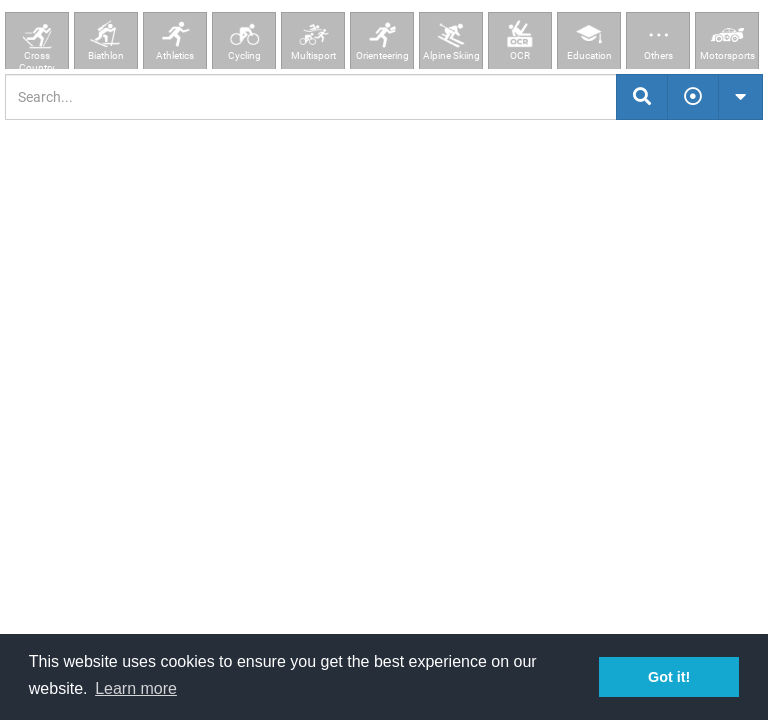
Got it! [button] (669, 677)
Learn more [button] (136, 688)
